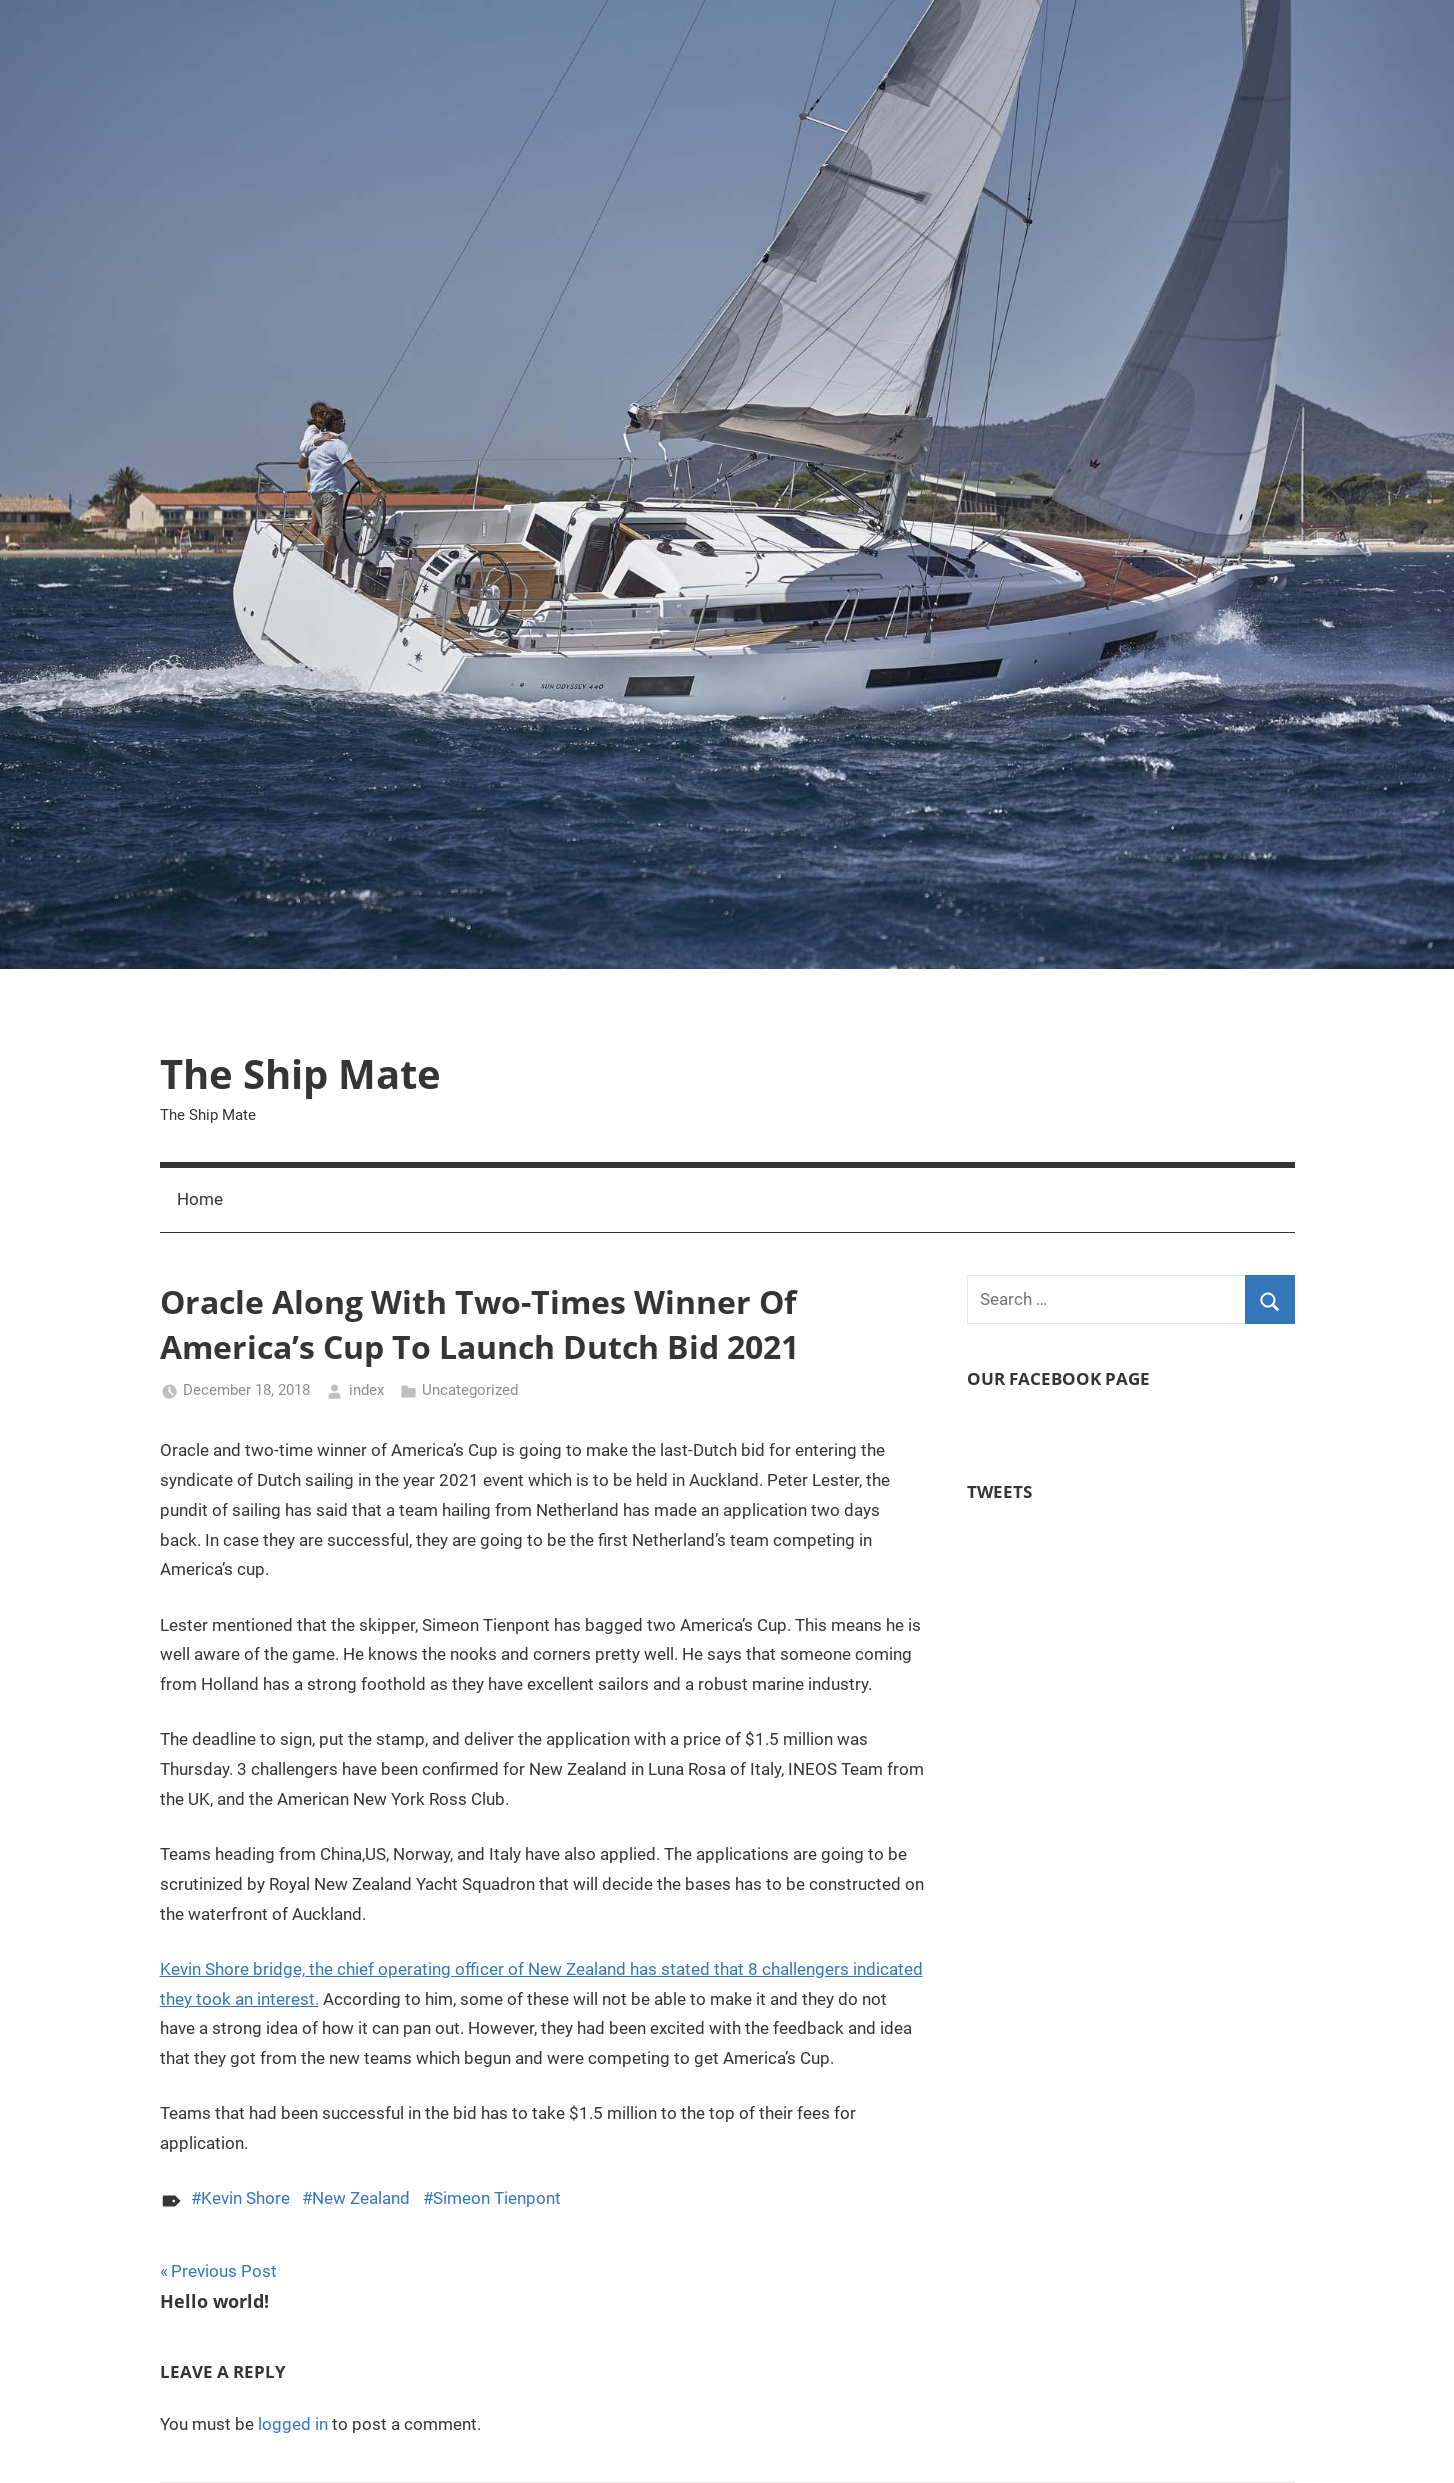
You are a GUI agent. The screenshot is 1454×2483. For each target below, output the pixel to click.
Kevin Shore (245, 2198)
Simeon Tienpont (497, 2198)
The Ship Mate (300, 1073)
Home (200, 1199)
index (366, 1390)
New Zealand (361, 2198)
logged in (293, 2424)
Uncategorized (470, 1390)
